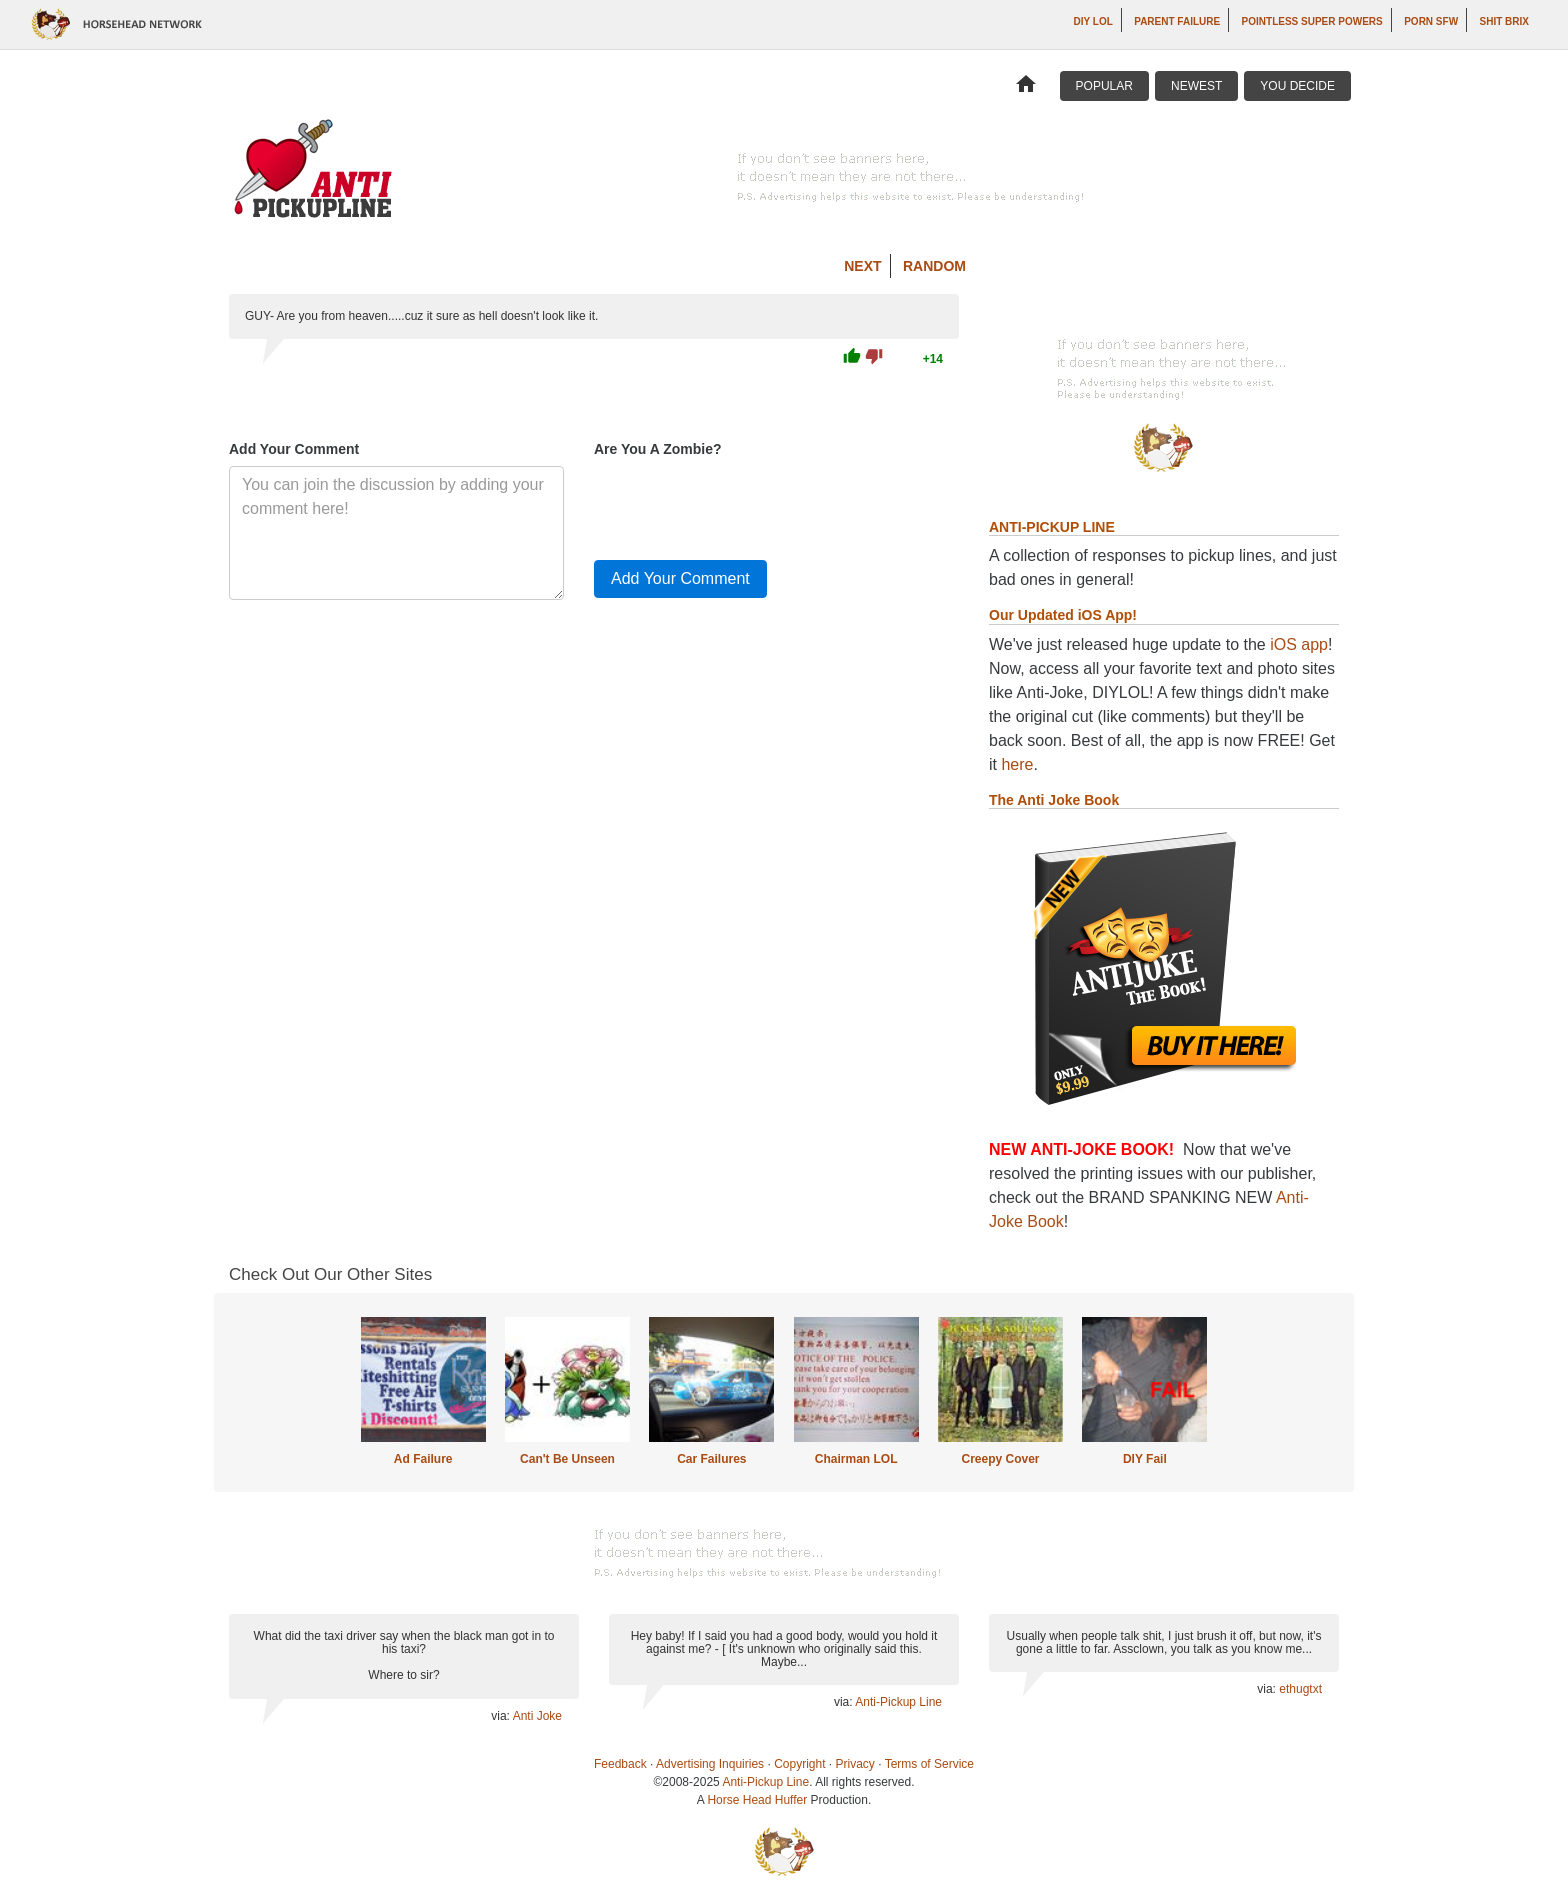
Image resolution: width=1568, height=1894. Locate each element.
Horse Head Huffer (757, 1800)
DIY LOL (1093, 21)
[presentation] (746, 505)
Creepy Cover (1000, 1459)
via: (501, 1716)
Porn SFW (1431, 21)
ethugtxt (1300, 1689)
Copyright (799, 1764)
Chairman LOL (856, 1459)
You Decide (1297, 86)
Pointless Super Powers (1312, 21)
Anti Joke (537, 1716)
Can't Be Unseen (567, 1459)
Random (934, 266)
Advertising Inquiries (710, 1764)
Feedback (620, 1764)
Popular (1104, 86)
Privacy (855, 1764)
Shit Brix (1504, 21)
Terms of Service (929, 1764)
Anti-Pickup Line (898, 1702)
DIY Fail (1145, 1459)
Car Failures (711, 1459)
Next (862, 266)
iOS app (1299, 644)
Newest (1196, 86)
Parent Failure (1177, 21)
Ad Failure (423, 1459)
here (1017, 764)
